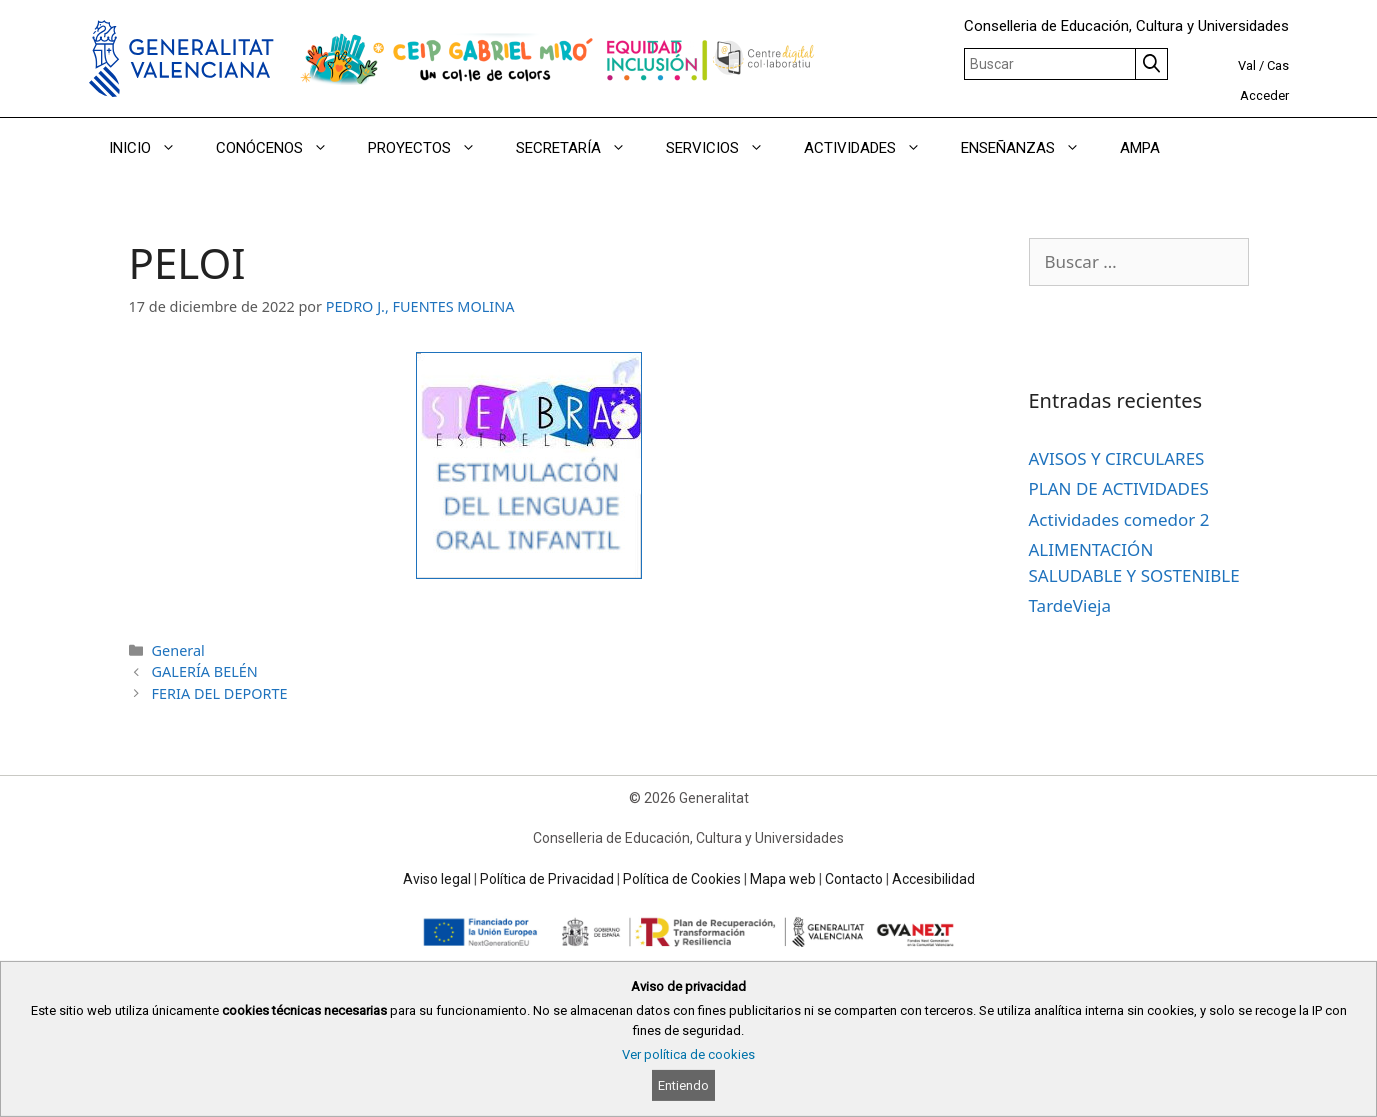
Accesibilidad (933, 879)
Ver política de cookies (688, 1054)
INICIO (152, 148)
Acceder (1264, 95)
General (178, 650)
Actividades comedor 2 (1119, 519)
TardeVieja (1070, 605)
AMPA (1140, 148)
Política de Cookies (682, 879)
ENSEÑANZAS (1030, 148)
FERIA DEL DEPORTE (220, 693)
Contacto (854, 879)
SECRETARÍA (581, 148)
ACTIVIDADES (872, 148)
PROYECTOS (432, 148)
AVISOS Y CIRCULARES (1117, 458)
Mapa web (783, 879)
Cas (1278, 65)
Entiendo (683, 1085)
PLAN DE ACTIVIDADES (1119, 488)
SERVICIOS (725, 148)
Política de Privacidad (547, 879)
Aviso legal (437, 879)
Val (1247, 65)
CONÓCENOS (282, 148)
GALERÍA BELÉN (205, 671)
